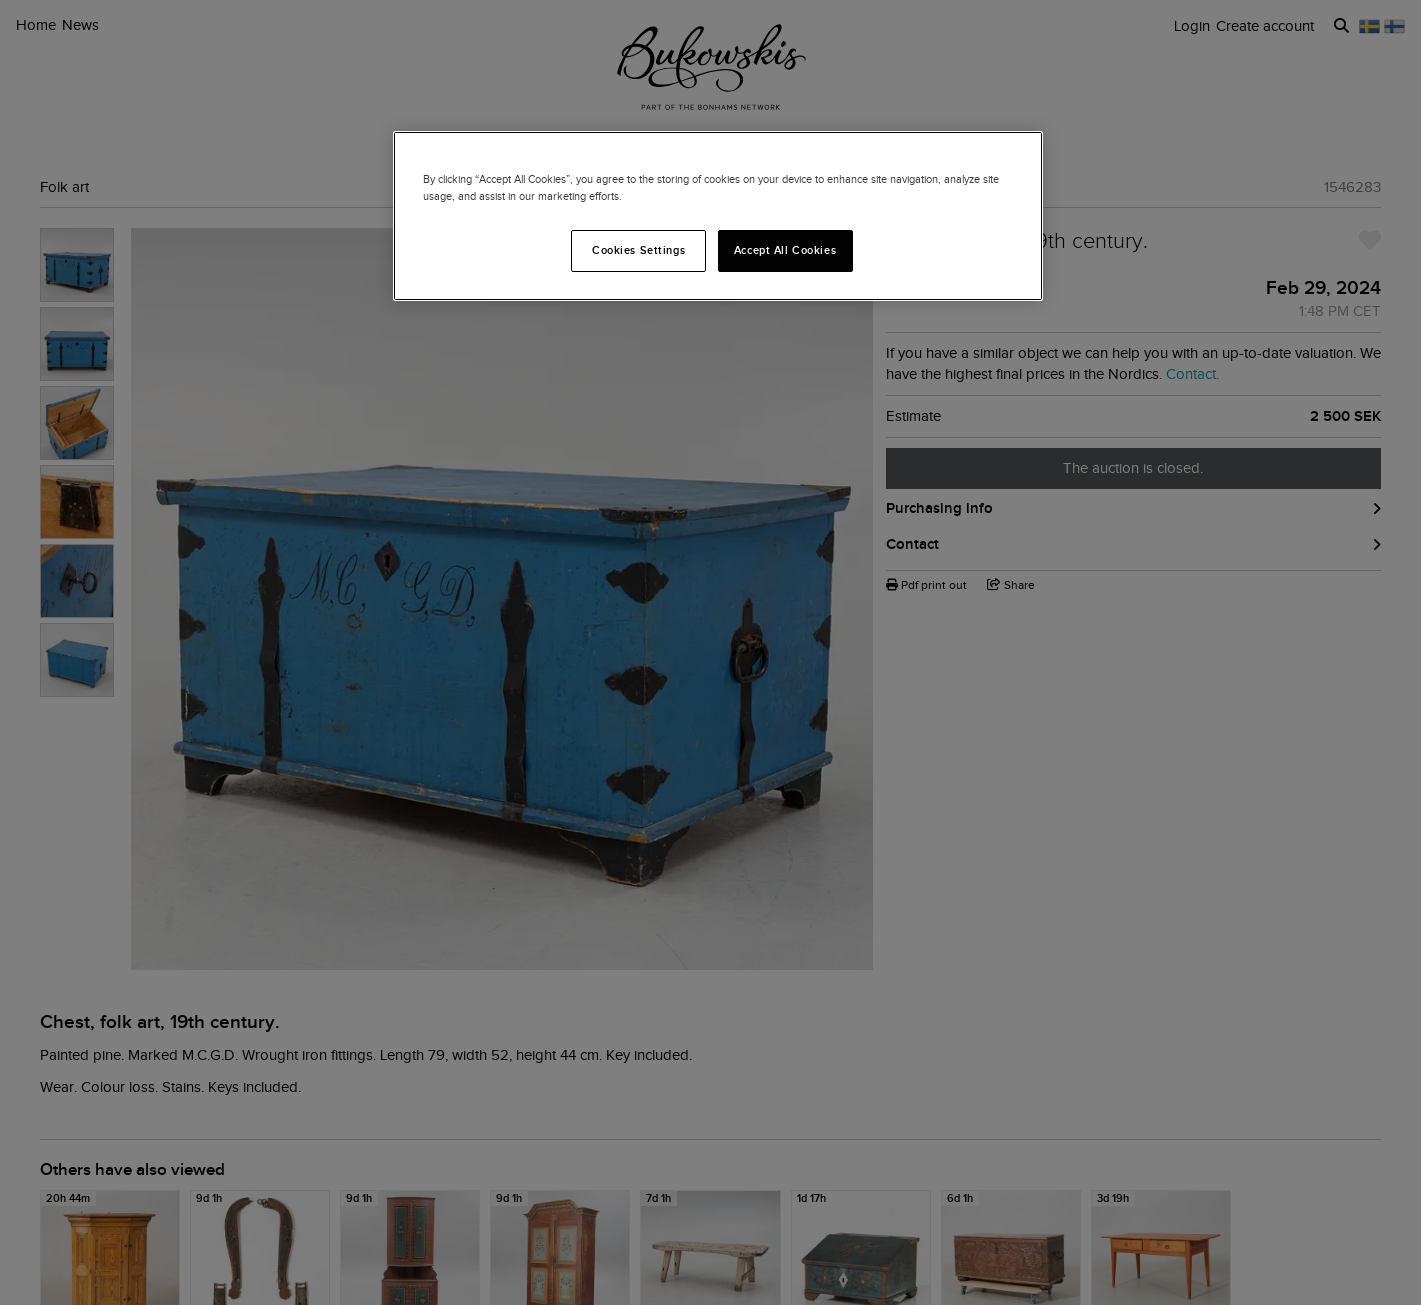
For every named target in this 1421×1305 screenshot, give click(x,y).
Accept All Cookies (785, 250)
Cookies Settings (638, 250)
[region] (718, 216)
